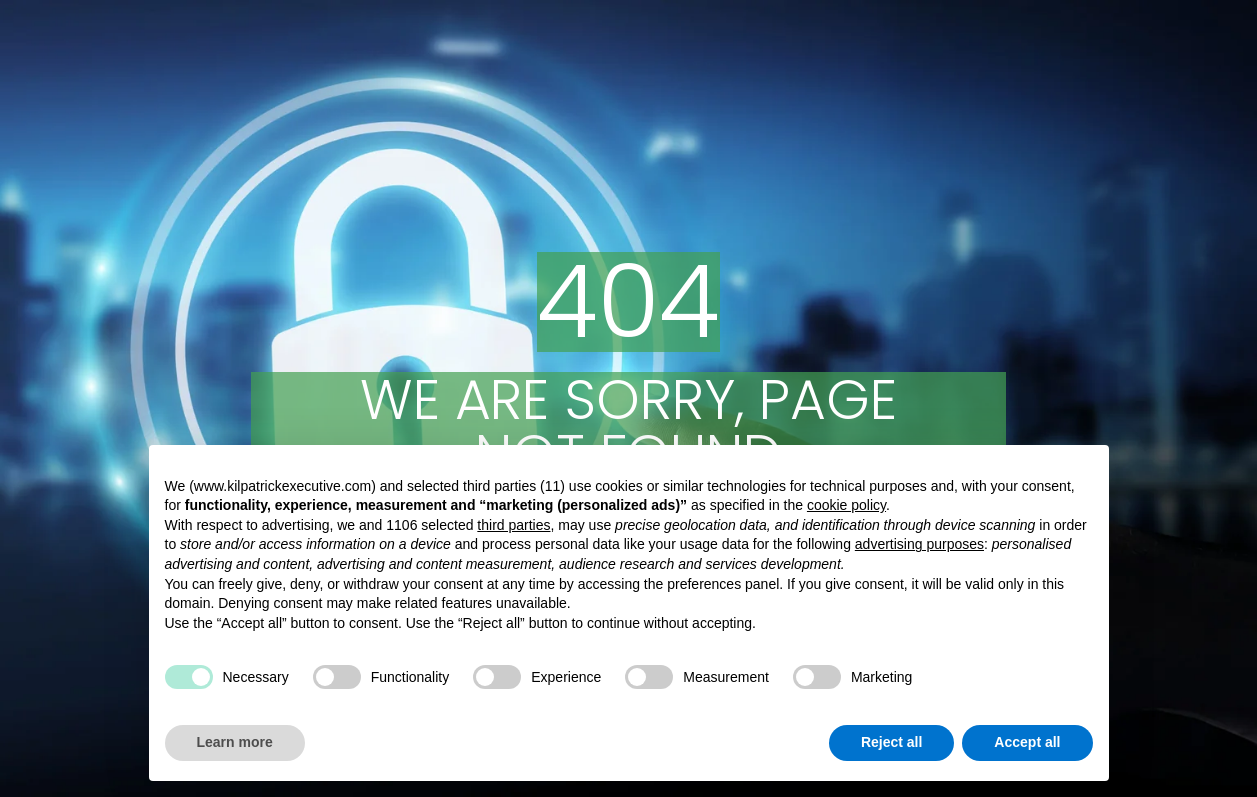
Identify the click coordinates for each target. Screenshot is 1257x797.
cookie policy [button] (846, 505)
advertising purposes (919, 544)
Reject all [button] (891, 742)
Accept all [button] (1027, 742)
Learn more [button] (235, 742)
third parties (513, 525)
